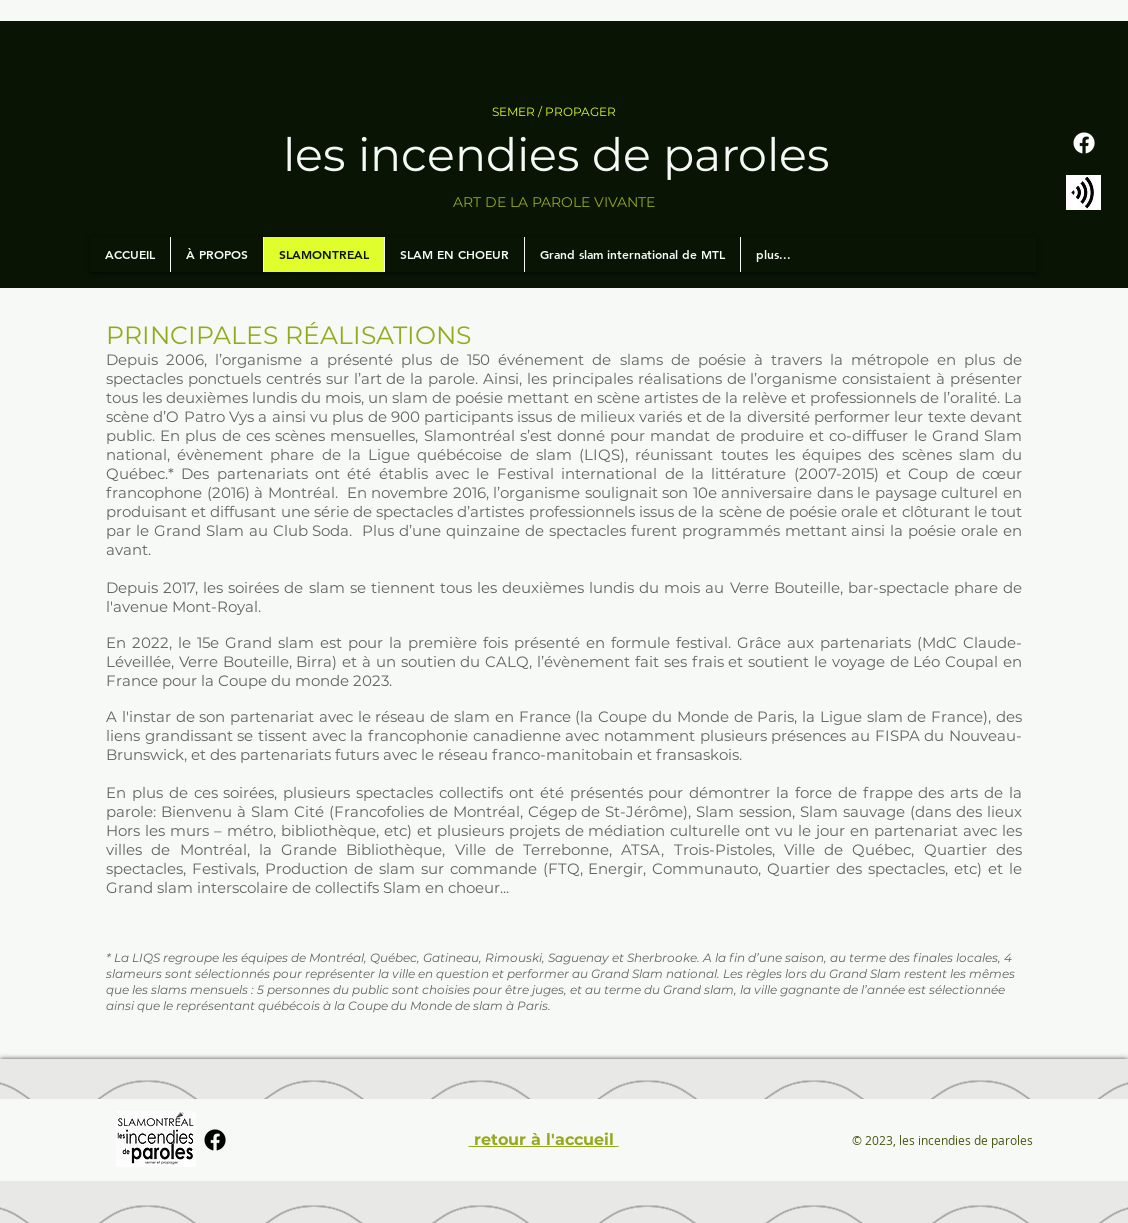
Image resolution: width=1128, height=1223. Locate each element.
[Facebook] (1084, 143)
